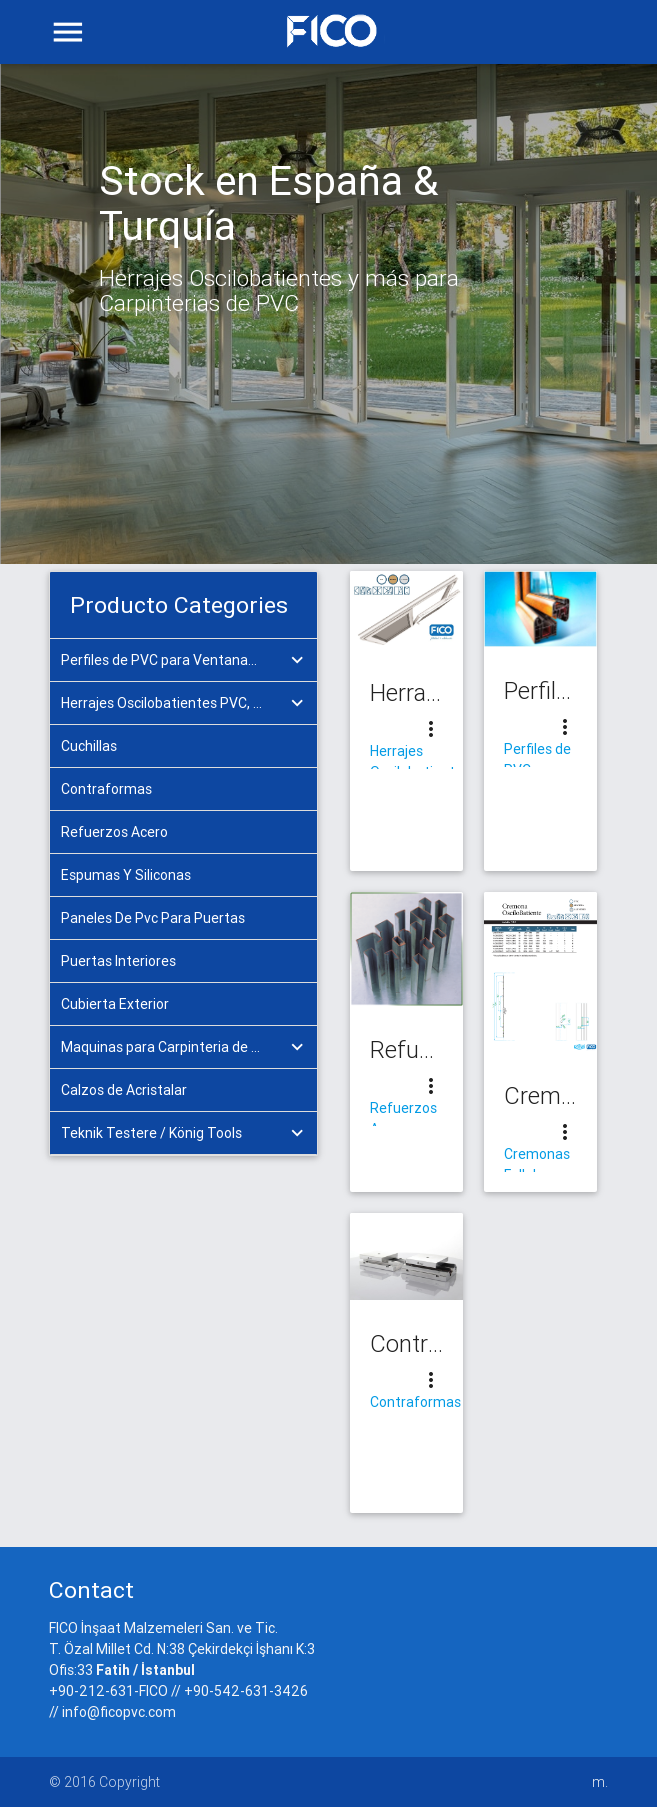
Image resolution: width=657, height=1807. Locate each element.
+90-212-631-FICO (108, 1691)
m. (600, 1782)
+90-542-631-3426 (246, 1691)
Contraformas (415, 1402)
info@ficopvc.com (119, 1712)
